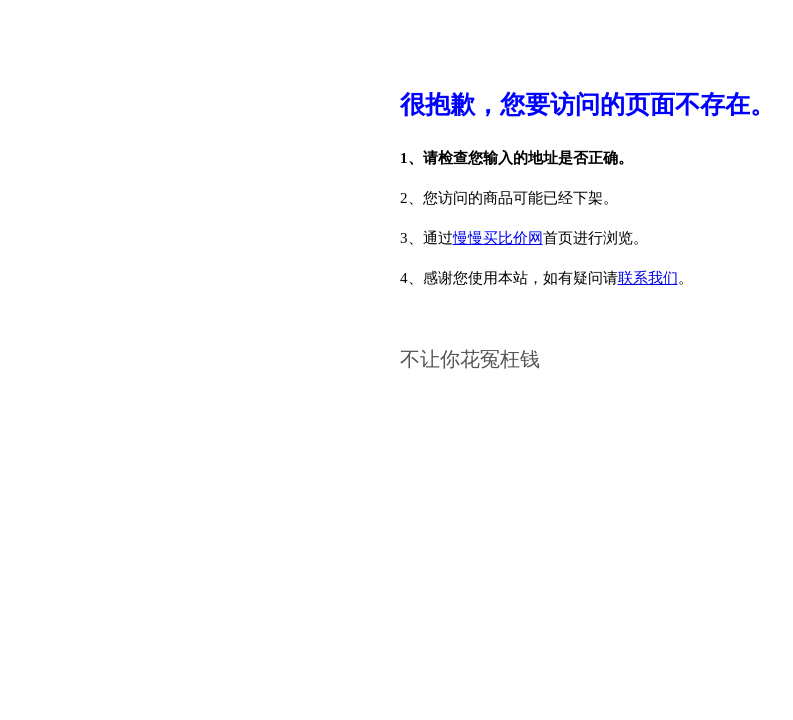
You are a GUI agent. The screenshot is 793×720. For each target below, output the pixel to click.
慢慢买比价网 (498, 238)
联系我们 (648, 278)
